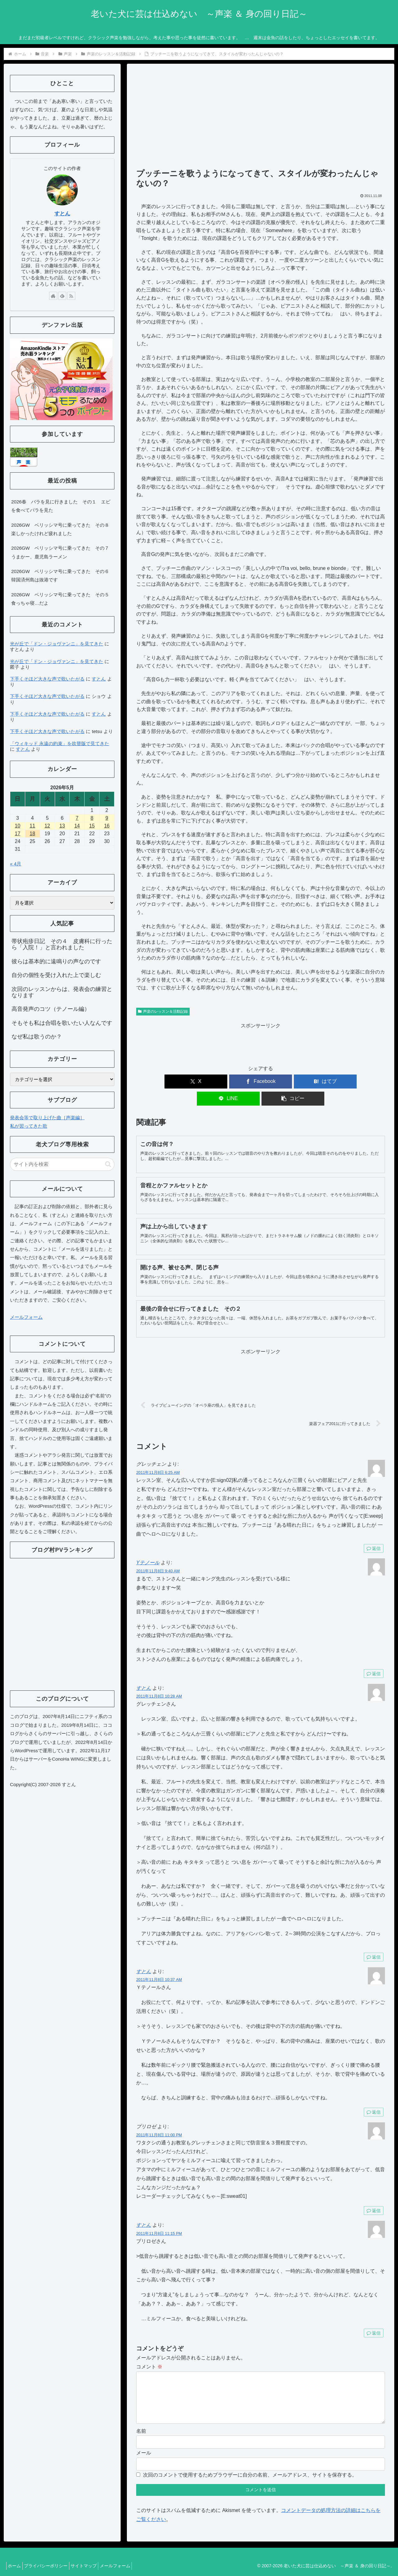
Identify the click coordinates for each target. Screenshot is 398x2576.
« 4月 (15, 863)
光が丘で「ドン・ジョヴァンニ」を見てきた (56, 643)
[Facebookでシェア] (219, 1082)
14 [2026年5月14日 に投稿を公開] (77, 825)
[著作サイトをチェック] (53, 296)
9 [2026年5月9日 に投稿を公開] (106, 818)
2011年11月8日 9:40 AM (158, 1554)
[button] (344, 1082)
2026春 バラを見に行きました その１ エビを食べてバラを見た (60, 506)
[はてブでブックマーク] (260, 1082)
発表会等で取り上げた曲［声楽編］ (47, 1117)
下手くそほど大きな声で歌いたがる (47, 678)
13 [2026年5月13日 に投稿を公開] (62, 825)
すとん (143, 1671)
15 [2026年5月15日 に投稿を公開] (92, 825)
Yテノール (148, 1545)
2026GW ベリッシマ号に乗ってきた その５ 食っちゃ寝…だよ (62, 599)
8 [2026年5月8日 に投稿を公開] (91, 818)
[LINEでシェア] (302, 1082)
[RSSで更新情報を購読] (71, 296)
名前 (141, 2424)
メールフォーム (26, 1317)
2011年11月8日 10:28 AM (159, 1679)
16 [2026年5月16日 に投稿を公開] (107, 825)
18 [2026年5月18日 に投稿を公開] (32, 833)
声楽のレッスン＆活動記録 (163, 1011)
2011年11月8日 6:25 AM (158, 1455)
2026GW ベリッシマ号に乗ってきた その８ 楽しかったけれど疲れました (62, 529)
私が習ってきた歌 (28, 1126)
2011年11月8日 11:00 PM (159, 2117)
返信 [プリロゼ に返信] (374, 2193)
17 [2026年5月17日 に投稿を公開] (18, 833)
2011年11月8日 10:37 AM (159, 1962)
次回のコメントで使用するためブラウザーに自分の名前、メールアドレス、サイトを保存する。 (250, 2467)
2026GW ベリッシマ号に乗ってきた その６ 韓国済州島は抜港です (62, 575)
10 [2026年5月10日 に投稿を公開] (18, 825)
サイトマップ (92, 2558)
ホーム (16, 2558)
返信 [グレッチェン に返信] (374, 1531)
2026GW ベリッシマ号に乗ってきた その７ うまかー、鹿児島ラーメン (62, 552)
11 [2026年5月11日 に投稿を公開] (32, 825)
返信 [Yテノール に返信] (374, 1656)
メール (143, 2445)
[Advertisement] (260, 118)
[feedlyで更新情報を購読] (62, 296)
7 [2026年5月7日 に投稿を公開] (77, 818)
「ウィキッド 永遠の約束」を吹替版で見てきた (59, 743)
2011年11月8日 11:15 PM (159, 2216)
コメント (149, 2349)
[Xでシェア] (177, 1082)
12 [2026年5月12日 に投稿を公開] (47, 825)
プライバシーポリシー (51, 2558)
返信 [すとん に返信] (374, 1939)
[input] (62, 1164)
